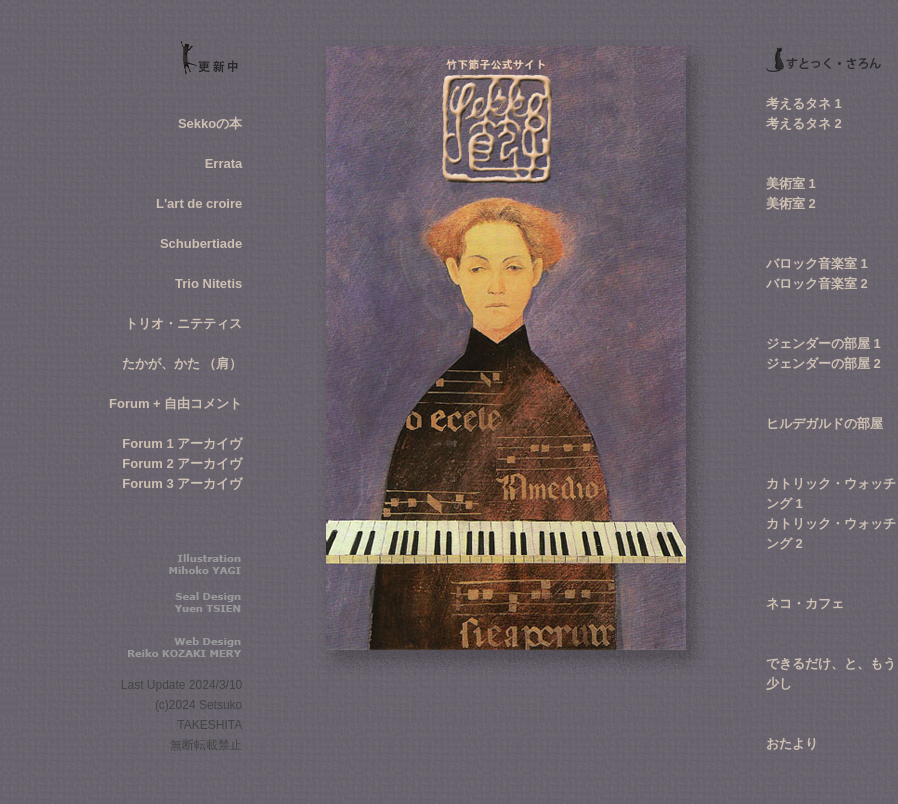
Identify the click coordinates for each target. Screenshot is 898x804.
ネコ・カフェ (805, 603)
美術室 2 (791, 203)
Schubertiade (201, 243)
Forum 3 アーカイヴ (182, 483)
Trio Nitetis (208, 283)
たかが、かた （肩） (182, 363)
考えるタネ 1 (804, 103)
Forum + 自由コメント (175, 403)
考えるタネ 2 (804, 123)
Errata (224, 163)
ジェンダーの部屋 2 (823, 363)
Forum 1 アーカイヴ (182, 443)
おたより (792, 743)
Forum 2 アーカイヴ (182, 463)
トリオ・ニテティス (183, 323)
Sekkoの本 (210, 123)
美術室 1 (791, 183)
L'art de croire (199, 203)
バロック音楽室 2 (817, 283)
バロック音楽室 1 (817, 263)
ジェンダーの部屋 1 (823, 343)
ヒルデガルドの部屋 (824, 423)
